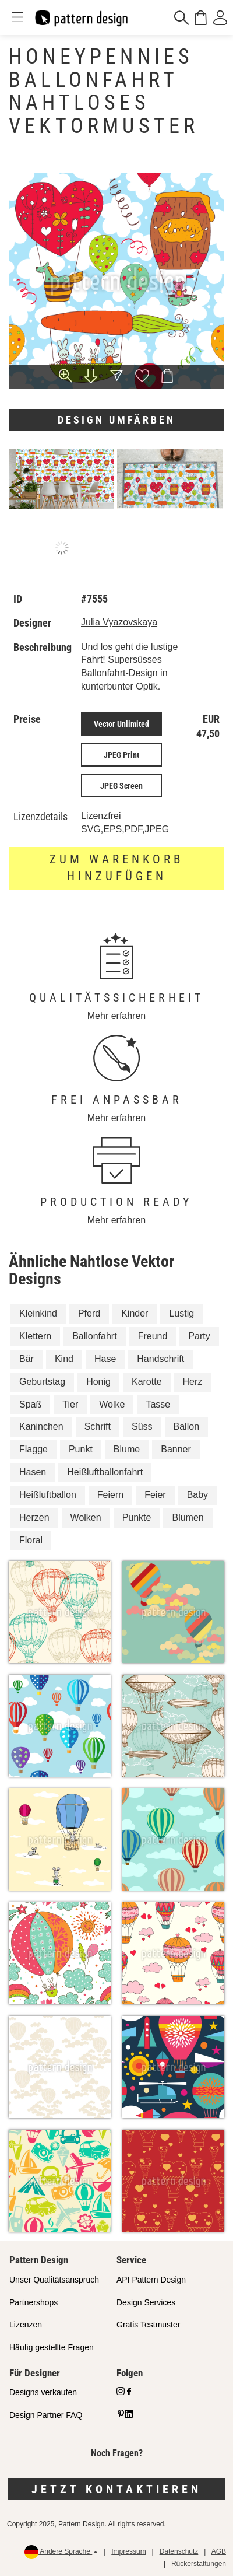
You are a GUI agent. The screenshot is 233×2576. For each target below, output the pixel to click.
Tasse (158, 1404)
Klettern (35, 1336)
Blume (127, 1449)
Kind (64, 1359)
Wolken (85, 1517)
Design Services (145, 2302)
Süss (142, 1427)
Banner (176, 1449)
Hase (105, 1359)
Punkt (81, 1449)
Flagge (33, 1449)
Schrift (97, 1427)
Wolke (112, 1404)
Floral (31, 1540)
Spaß (30, 1404)
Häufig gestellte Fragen (51, 2347)
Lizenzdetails (40, 816)
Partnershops (33, 2302)
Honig (98, 1382)
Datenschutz (179, 2551)
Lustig (181, 1313)
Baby (197, 1495)
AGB (218, 2551)
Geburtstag (42, 1382)
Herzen (34, 1517)
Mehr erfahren (116, 1016)
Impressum (128, 2551)
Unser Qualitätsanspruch (54, 2279)
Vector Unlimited (121, 724)
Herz (193, 1382)
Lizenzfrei (101, 816)
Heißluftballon (47, 1495)
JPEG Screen (121, 785)
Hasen (32, 1472)
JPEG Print (121, 755)
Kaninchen (41, 1427)
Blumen (187, 1517)
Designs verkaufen (43, 2392)
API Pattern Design (151, 2279)
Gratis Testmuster (148, 2324)
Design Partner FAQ (45, 2415)
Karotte (147, 1382)
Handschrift (160, 1359)
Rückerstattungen (198, 2564)
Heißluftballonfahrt (105, 1472)
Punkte (136, 1517)
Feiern (110, 1495)
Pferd (89, 1313)
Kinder (134, 1313)
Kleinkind (38, 1313)
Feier (154, 1495)
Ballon (186, 1427)
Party (199, 1336)
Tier (70, 1404)
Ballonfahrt (94, 1336)
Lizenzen (25, 2324)
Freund (153, 1336)
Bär (26, 1359)
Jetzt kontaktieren (116, 2489)
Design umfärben (116, 420)
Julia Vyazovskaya (119, 622)
